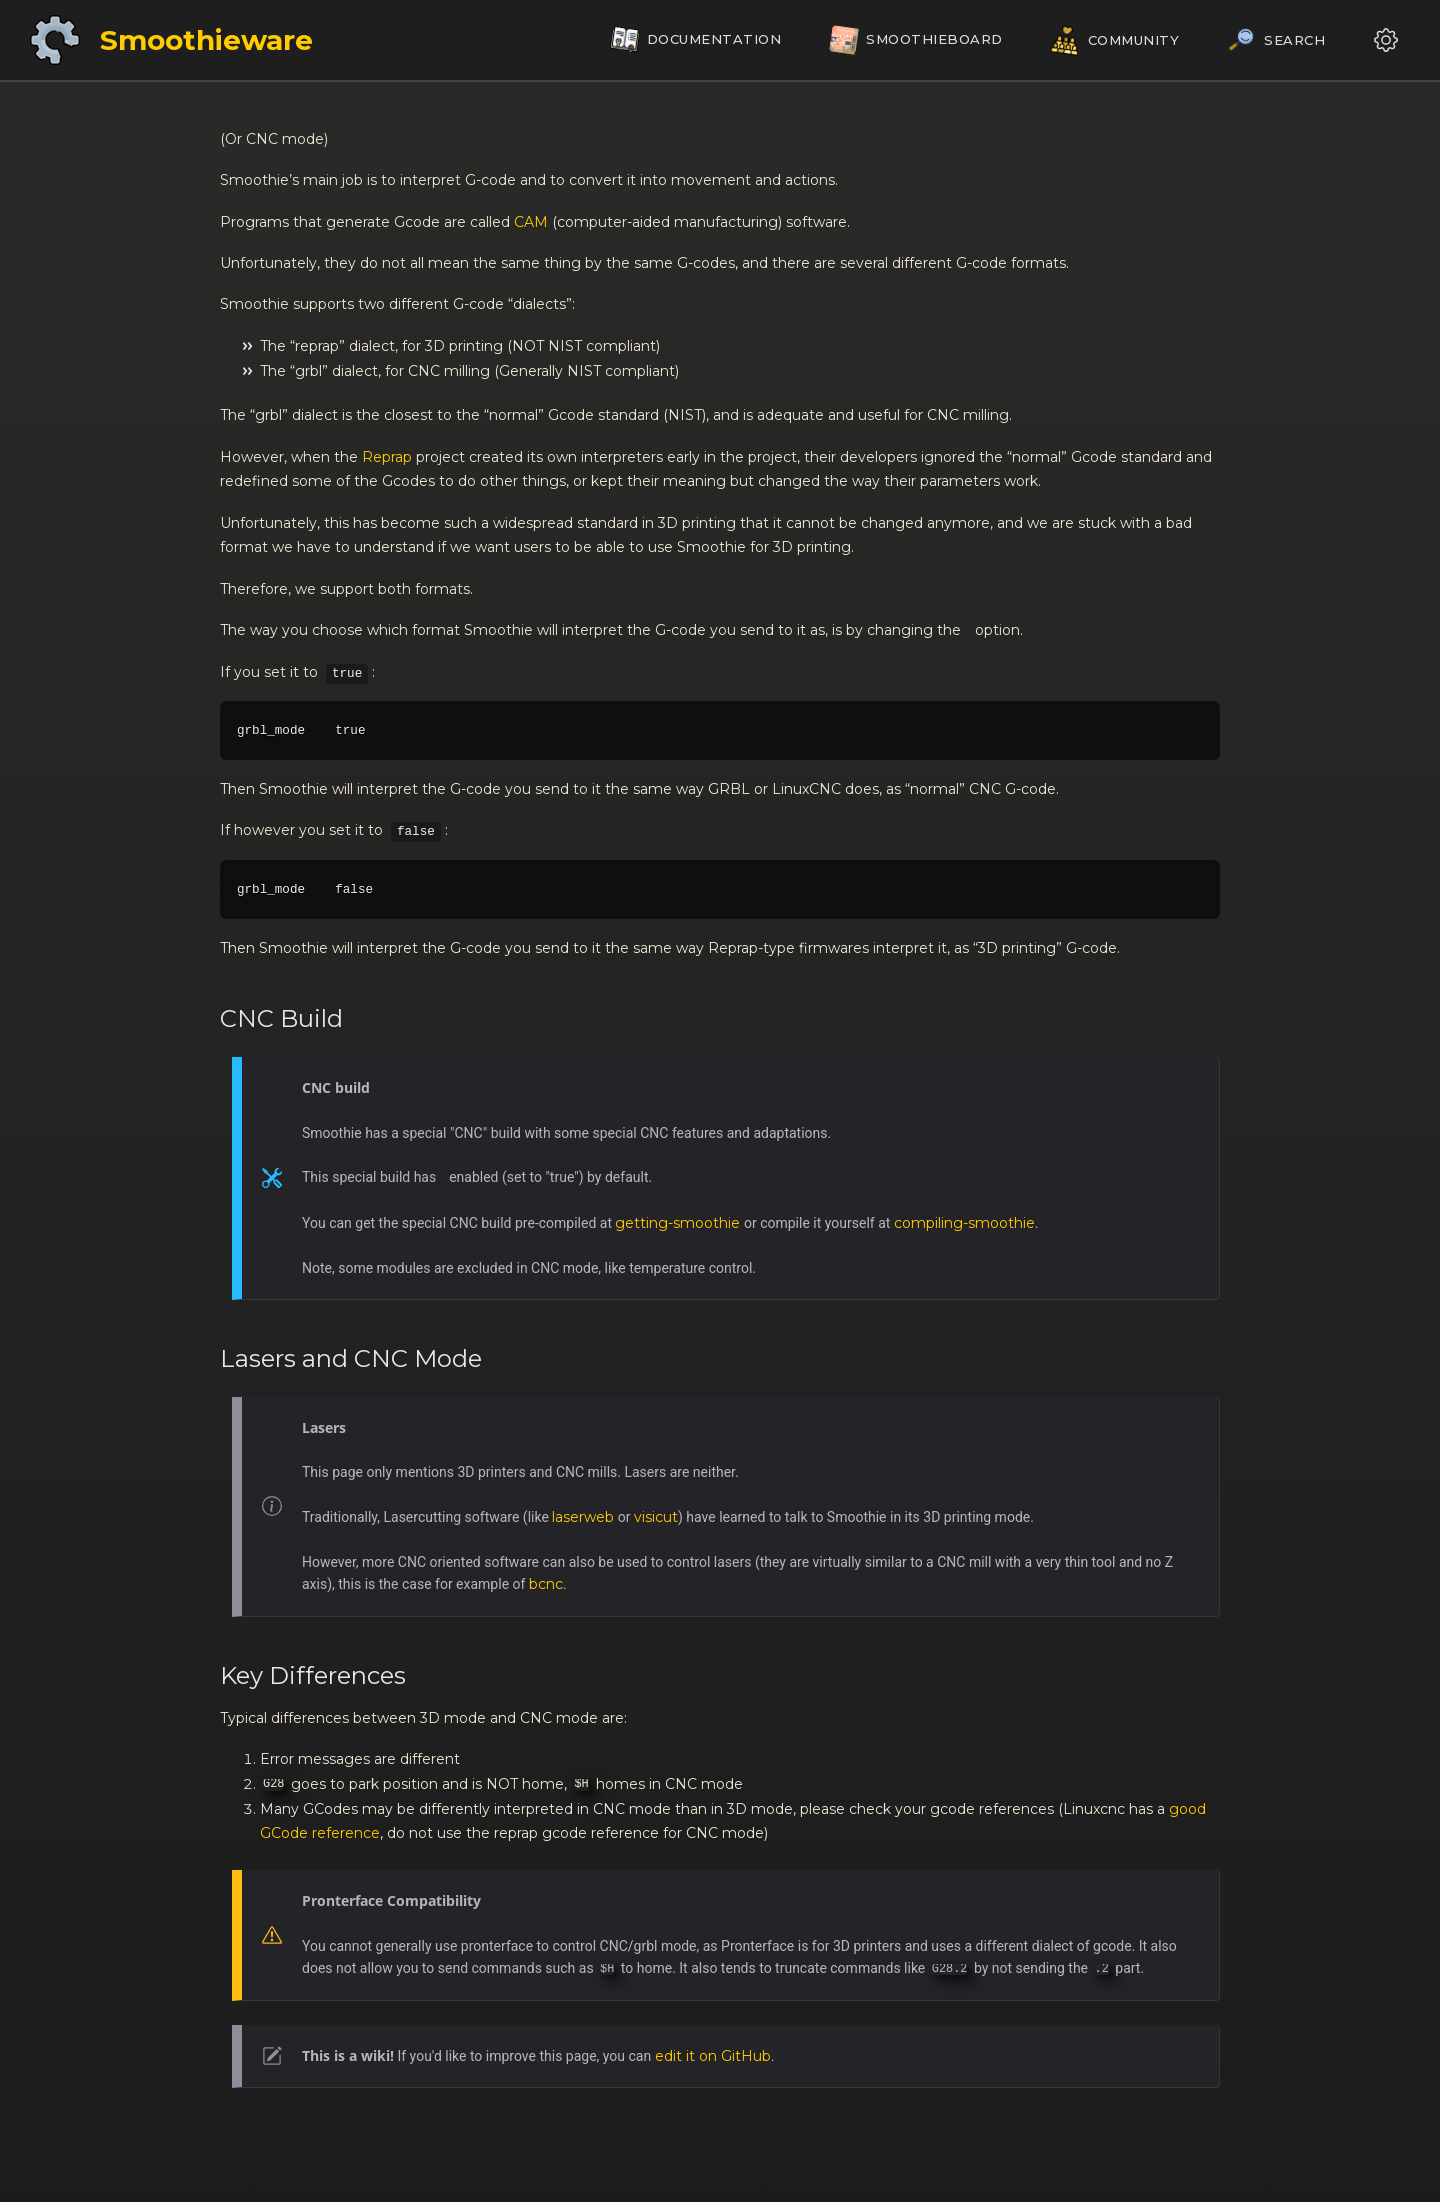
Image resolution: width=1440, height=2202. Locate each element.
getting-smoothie (677, 1223)
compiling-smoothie (964, 1223)
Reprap (387, 457)
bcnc (546, 1584)
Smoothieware (206, 40)
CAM (531, 222)
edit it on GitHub (713, 2056)
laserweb (583, 1517)
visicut (656, 1517)
